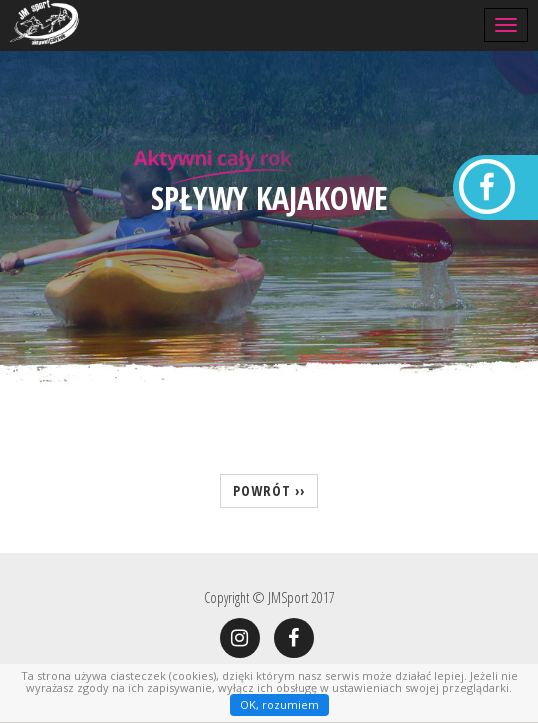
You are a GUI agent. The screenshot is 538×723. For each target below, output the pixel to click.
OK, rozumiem (279, 704)
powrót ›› (269, 490)
